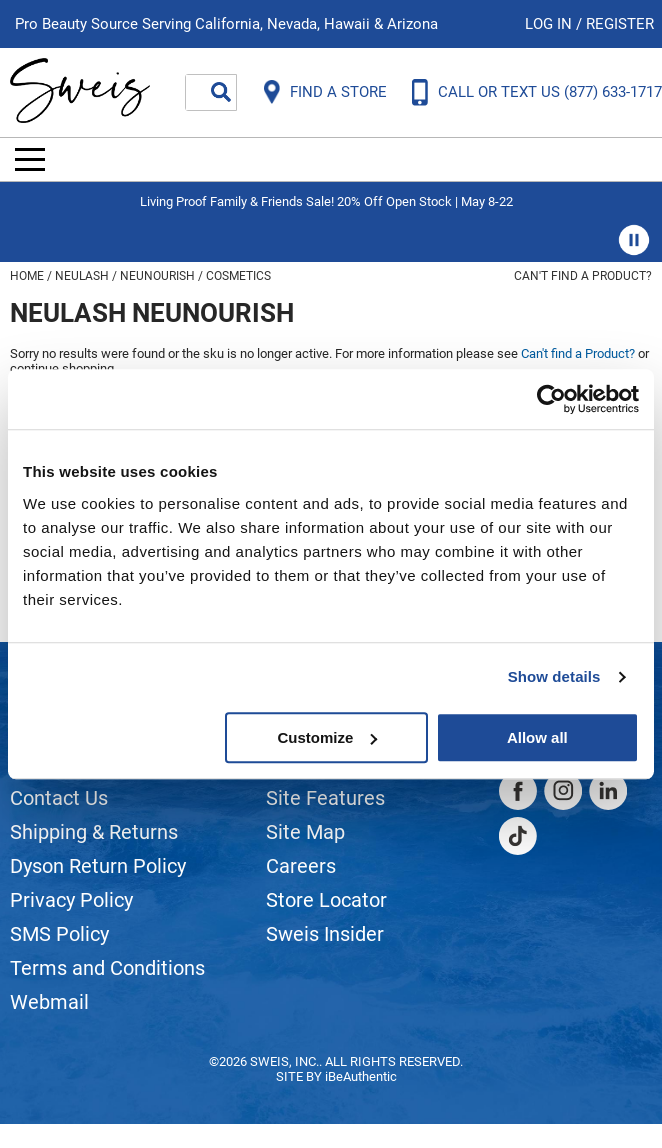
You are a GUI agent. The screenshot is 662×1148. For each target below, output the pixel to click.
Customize (327, 737)
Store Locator (326, 900)
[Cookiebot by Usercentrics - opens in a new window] (551, 399)
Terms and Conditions (107, 968)
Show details (554, 676)
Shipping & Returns (94, 832)
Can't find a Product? (583, 276)
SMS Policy (59, 934)
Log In (550, 24)
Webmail (49, 1002)
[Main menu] (30, 159)
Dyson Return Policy (98, 866)
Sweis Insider (325, 934)
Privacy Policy (71, 900)
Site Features (325, 798)
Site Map (305, 832)
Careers (301, 866)
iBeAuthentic (361, 1076)
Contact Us (59, 798)
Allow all (537, 737)
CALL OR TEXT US (550, 92)
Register (620, 24)
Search (221, 92)
